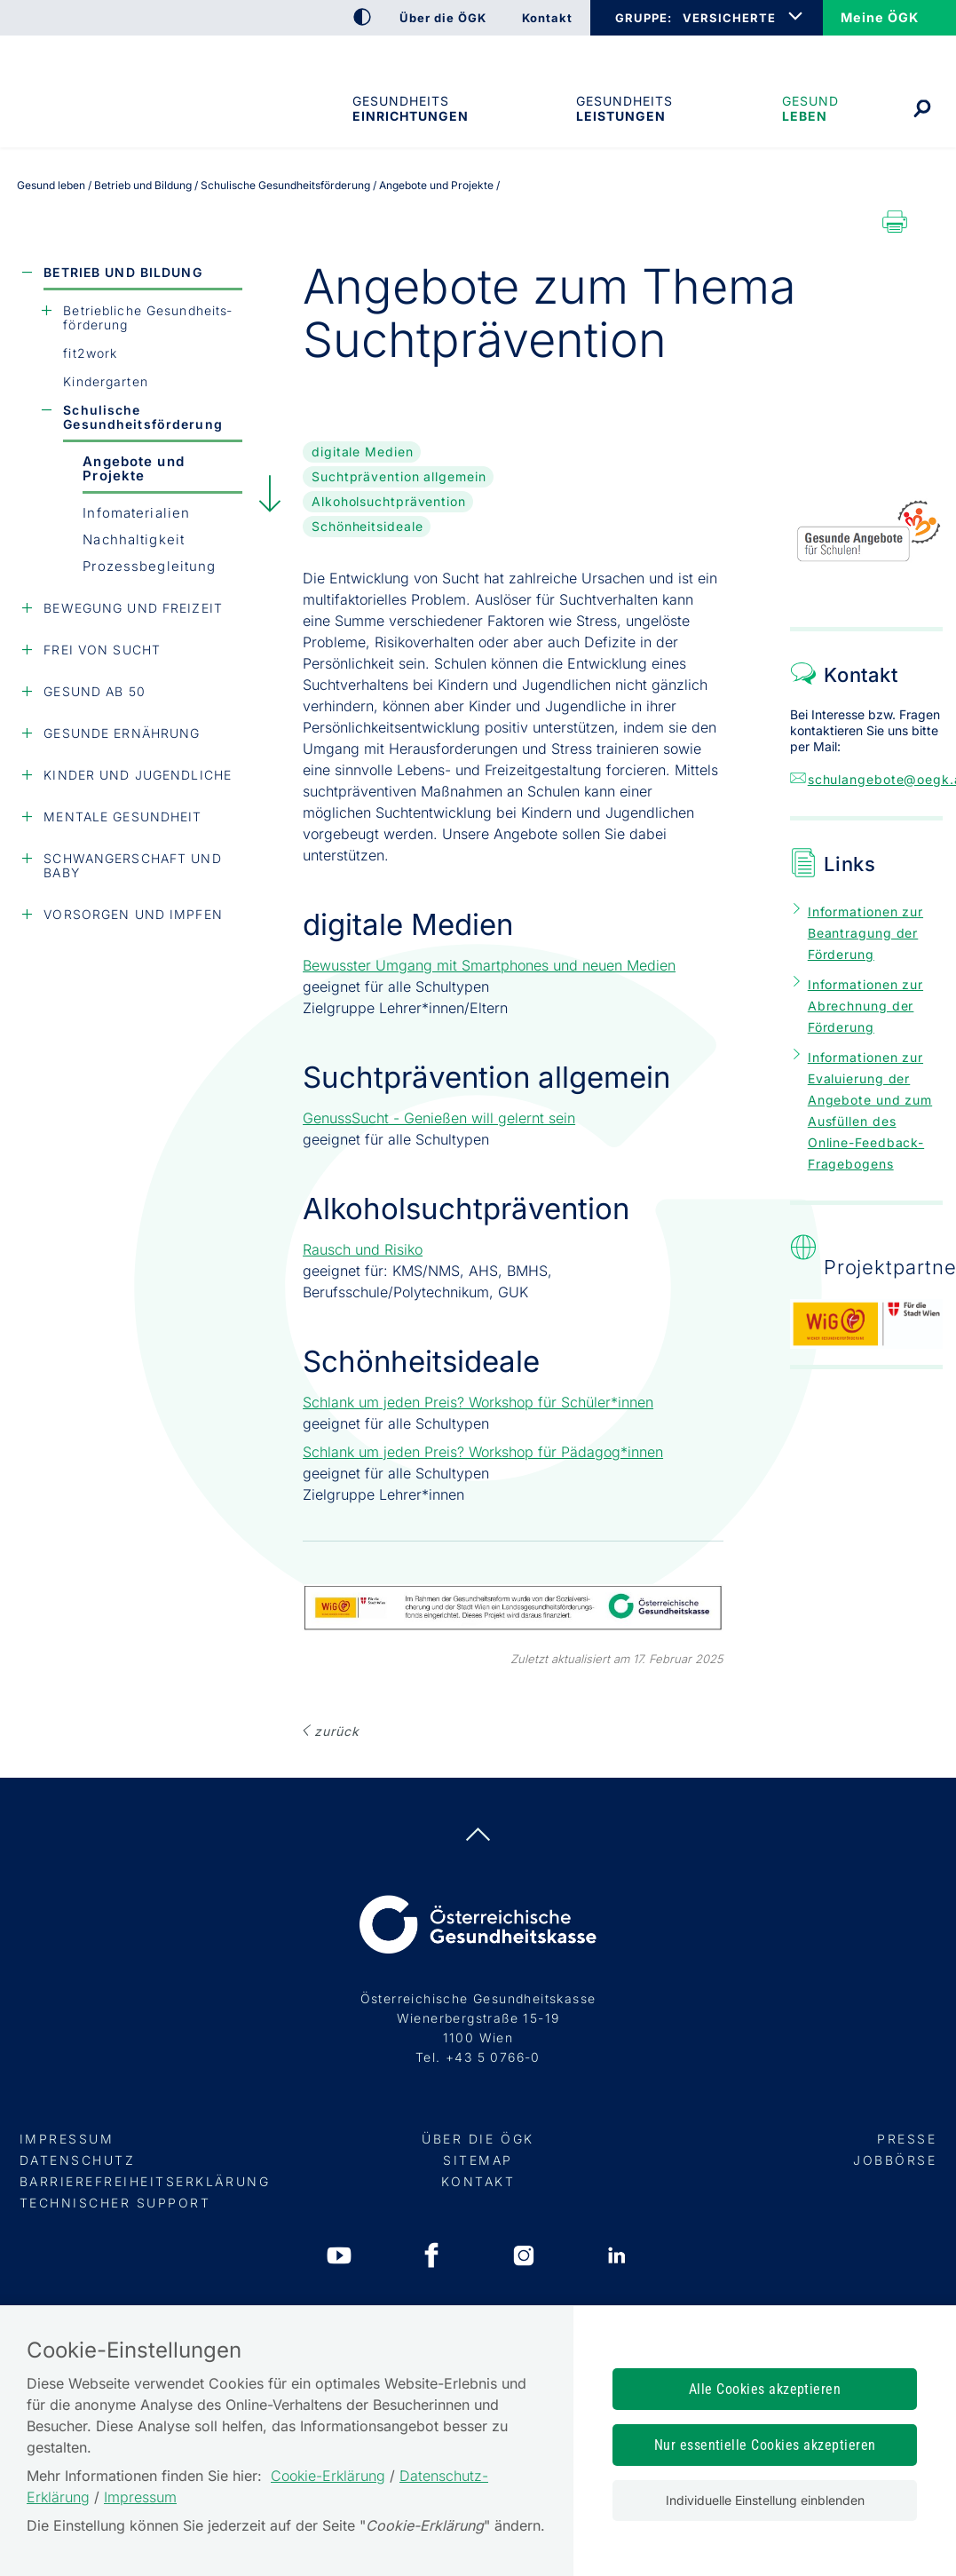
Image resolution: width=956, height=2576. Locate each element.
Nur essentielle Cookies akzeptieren (765, 2445)
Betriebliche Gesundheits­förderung (147, 317)
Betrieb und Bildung (122, 272)
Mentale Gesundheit (122, 816)
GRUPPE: (643, 18)
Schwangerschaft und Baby (132, 865)
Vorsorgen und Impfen (132, 914)
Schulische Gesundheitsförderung (142, 417)
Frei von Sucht (102, 649)
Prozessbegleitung (149, 566)
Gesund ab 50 (94, 691)
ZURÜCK (336, 1731)
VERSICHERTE (729, 18)
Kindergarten (105, 381)
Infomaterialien (136, 512)
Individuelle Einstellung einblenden (765, 2500)
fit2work (90, 353)
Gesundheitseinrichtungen (409, 108)
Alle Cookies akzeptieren (765, 2389)
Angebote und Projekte (133, 468)
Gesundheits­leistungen (624, 108)
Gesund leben (810, 108)
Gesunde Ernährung (121, 733)
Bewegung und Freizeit (133, 607)
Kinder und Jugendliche (137, 774)
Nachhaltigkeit (134, 539)
